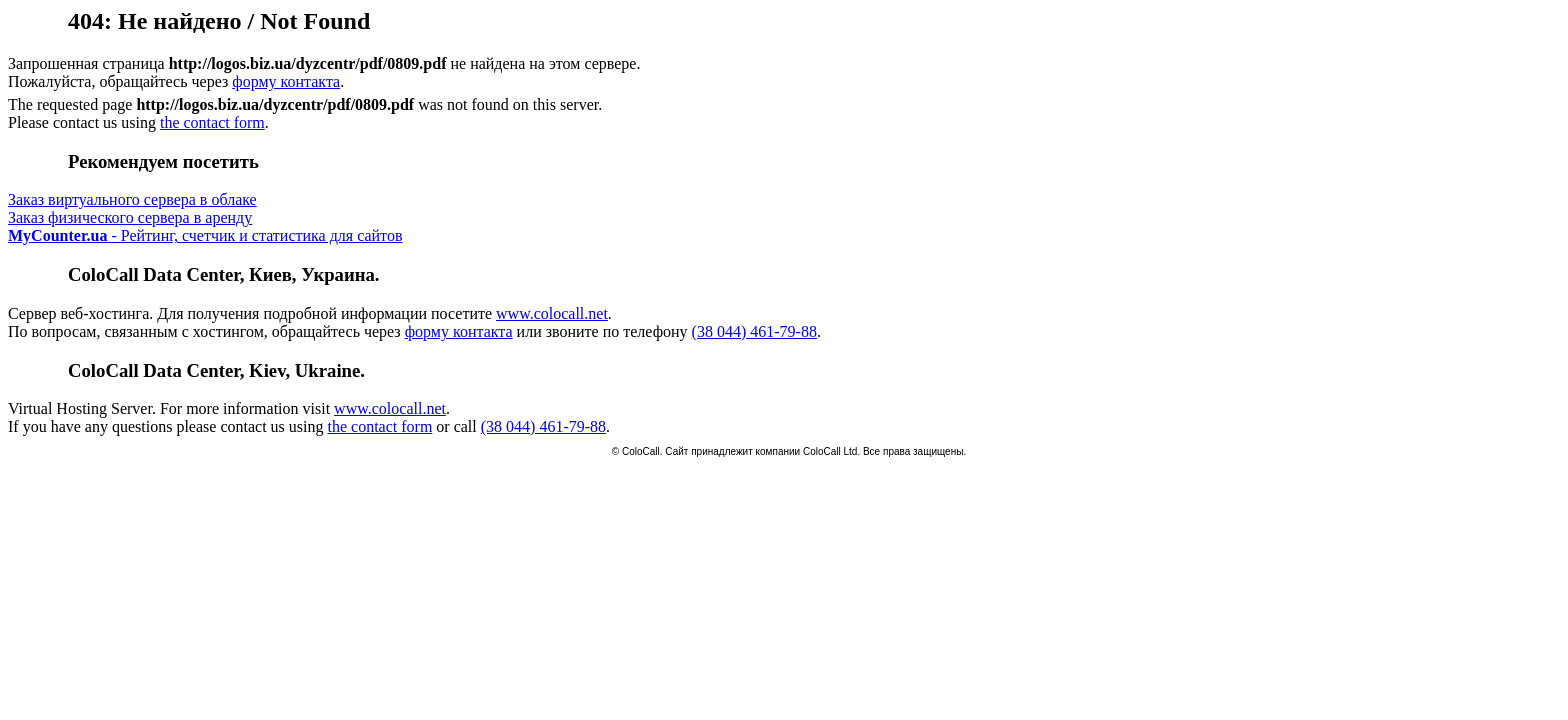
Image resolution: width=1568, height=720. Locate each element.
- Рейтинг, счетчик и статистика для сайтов (205, 235)
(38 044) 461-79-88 (754, 331)
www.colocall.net (552, 313)
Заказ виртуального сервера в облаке (132, 199)
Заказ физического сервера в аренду (130, 217)
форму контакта (286, 81)
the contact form (212, 122)
